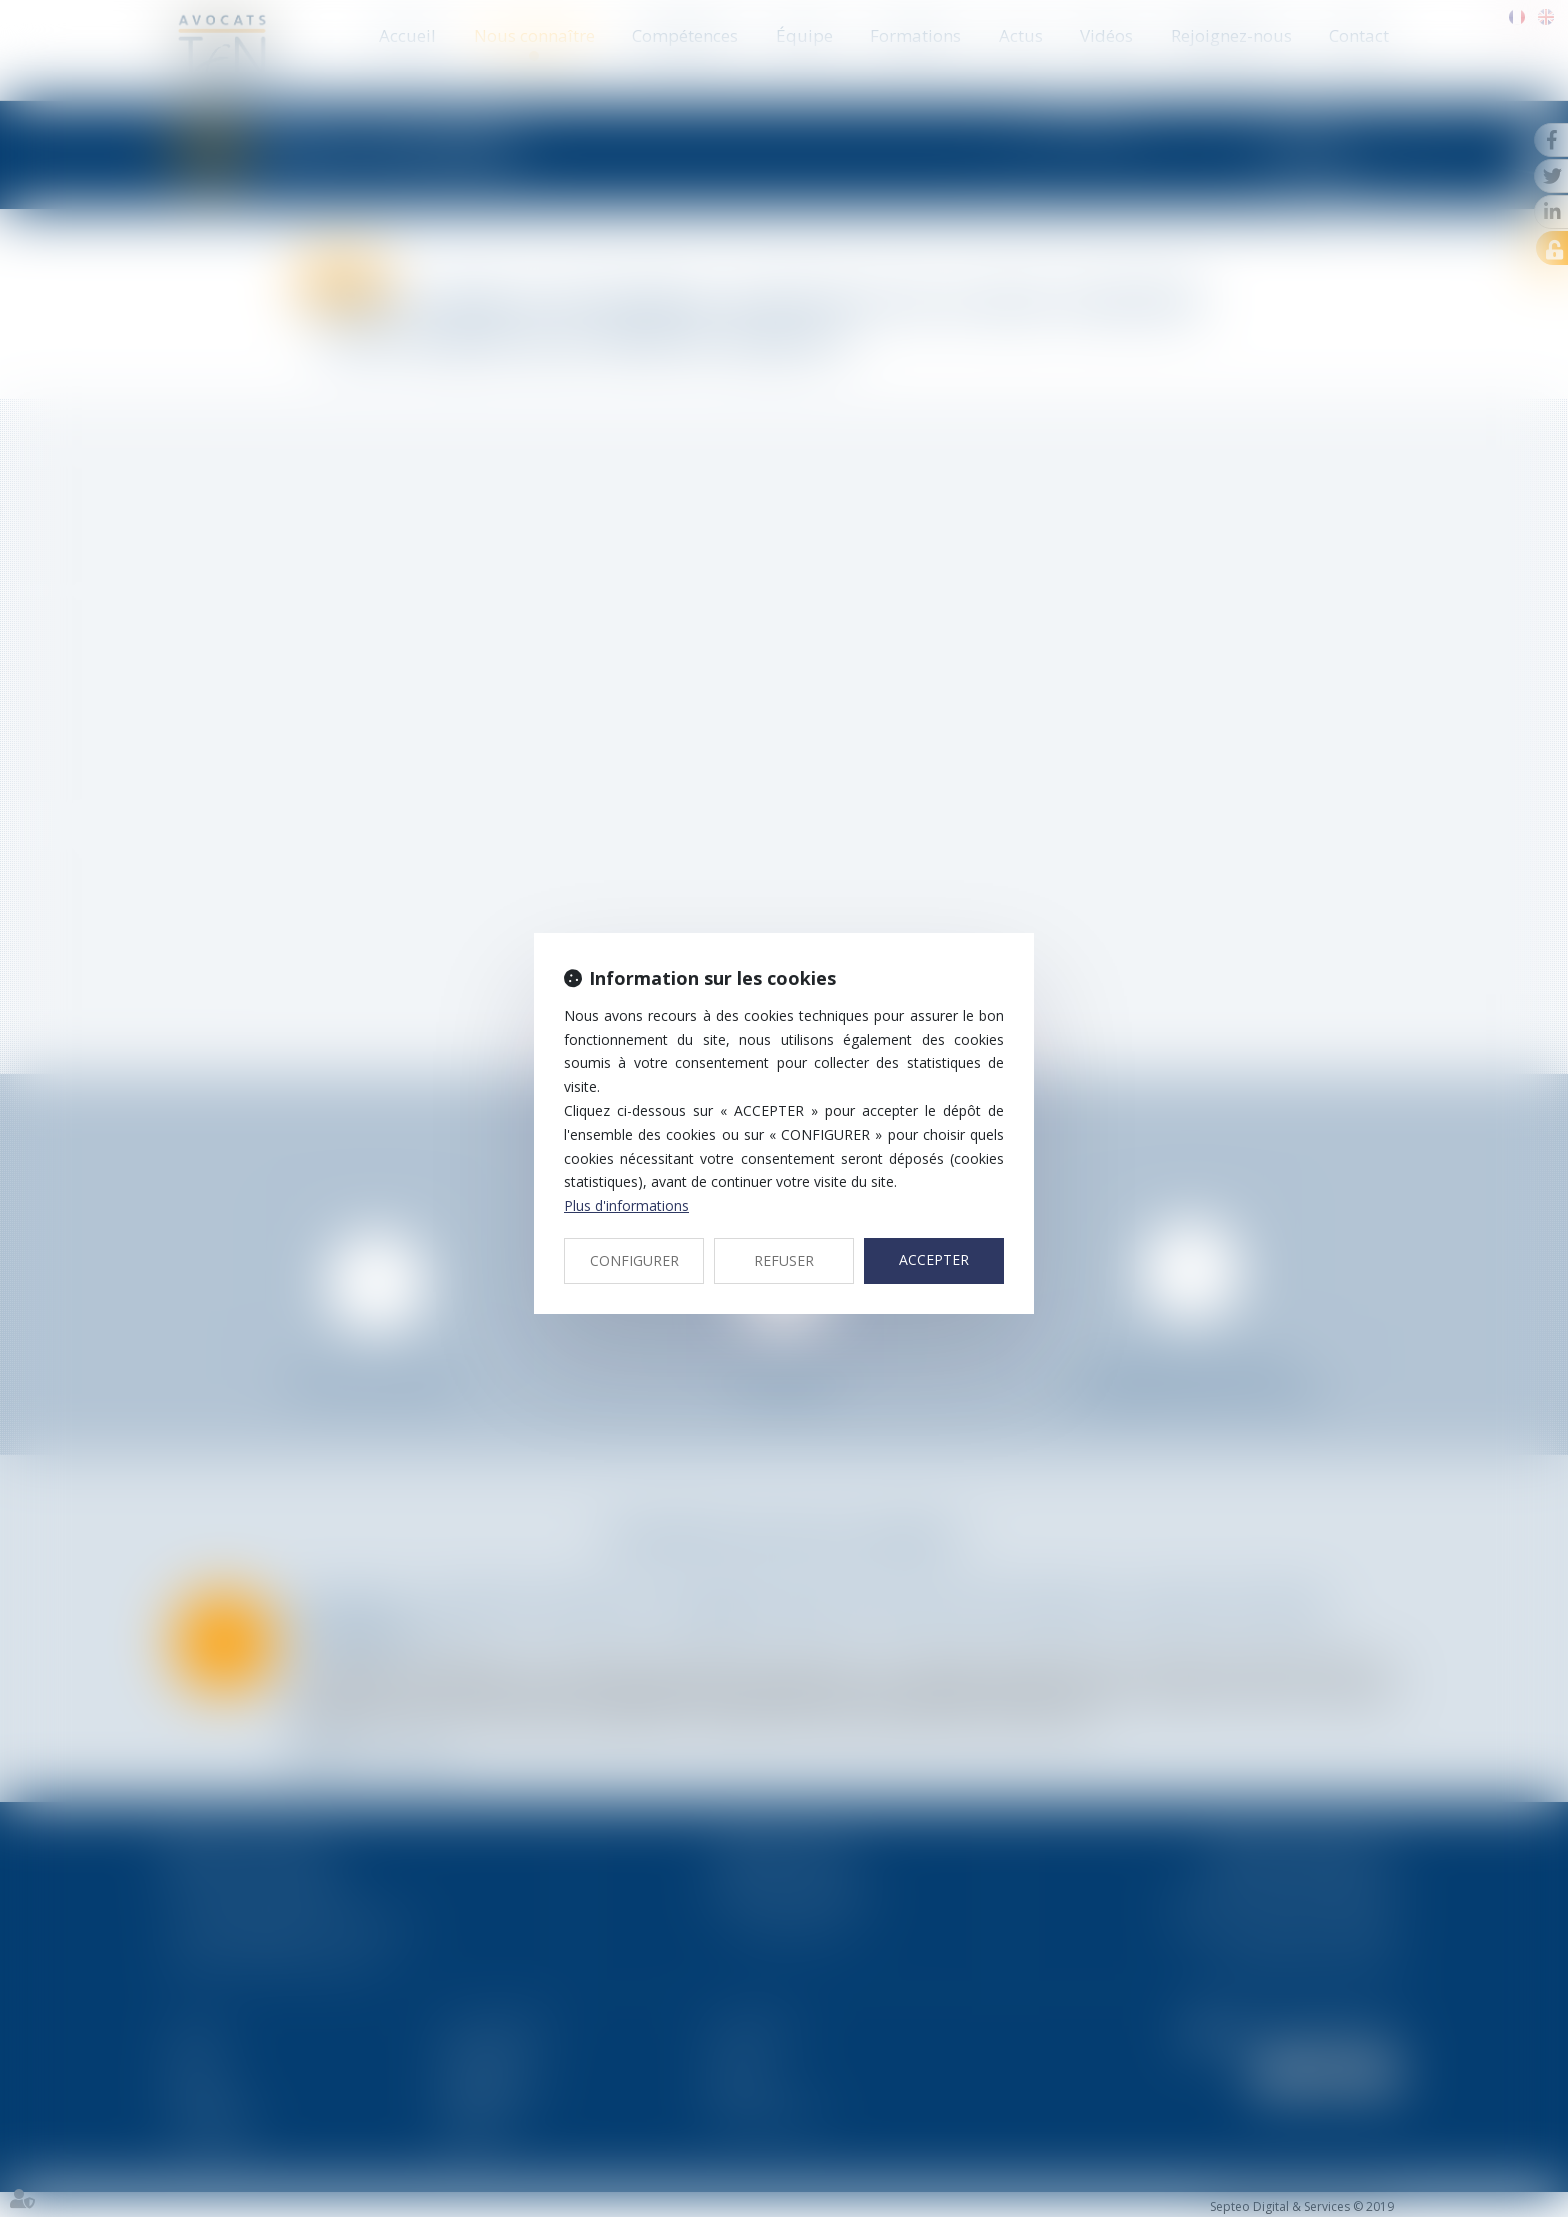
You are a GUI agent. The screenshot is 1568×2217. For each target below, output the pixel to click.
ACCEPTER (934, 1259)
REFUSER (784, 1260)
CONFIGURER (634, 1260)
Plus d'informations (626, 1205)
